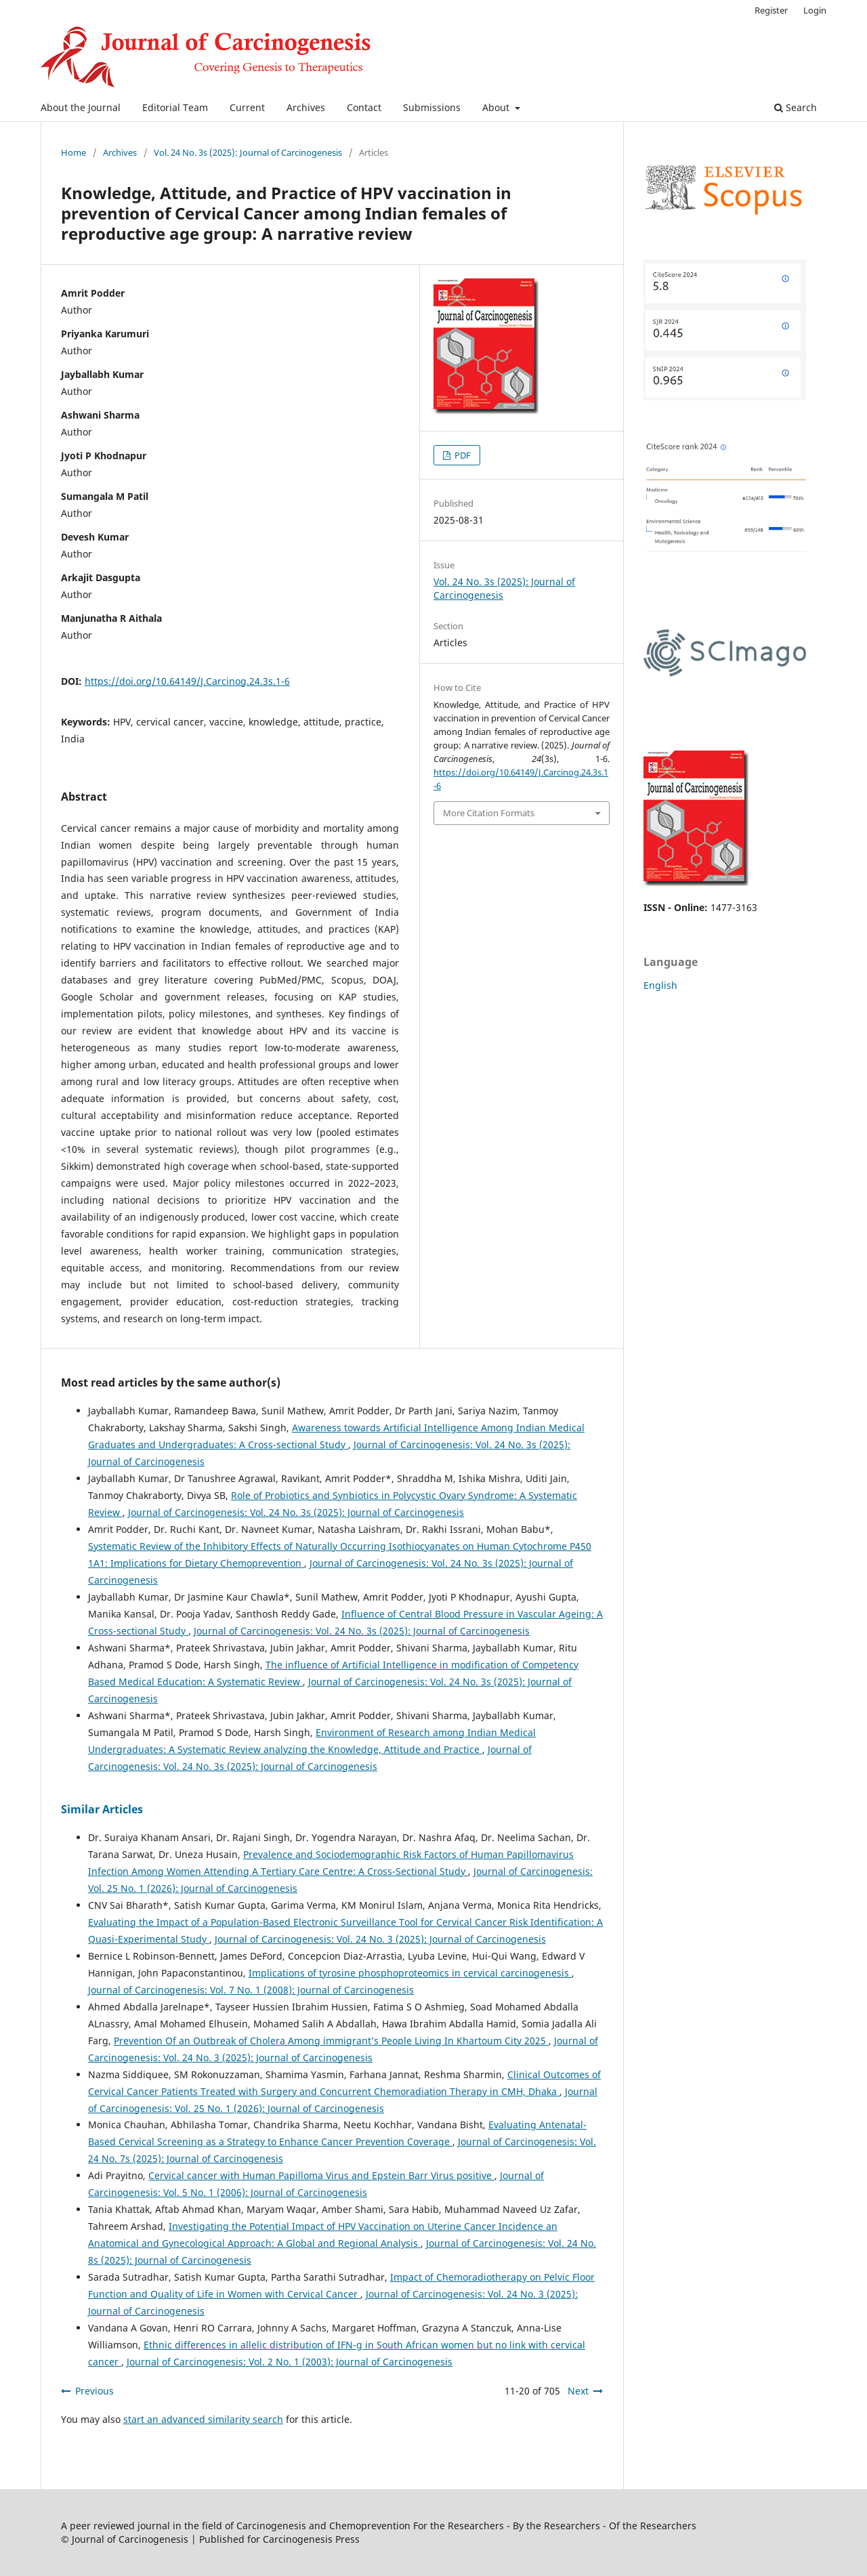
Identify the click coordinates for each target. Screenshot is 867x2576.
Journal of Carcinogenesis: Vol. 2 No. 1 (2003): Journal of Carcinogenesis (289, 2361)
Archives (306, 107)
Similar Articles (102, 1809)
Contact (364, 107)
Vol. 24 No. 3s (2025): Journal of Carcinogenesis (248, 152)
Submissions (432, 107)
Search (795, 107)
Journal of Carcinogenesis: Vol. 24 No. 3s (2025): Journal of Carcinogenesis (296, 1512)
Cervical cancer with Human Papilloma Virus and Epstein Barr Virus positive (321, 2175)
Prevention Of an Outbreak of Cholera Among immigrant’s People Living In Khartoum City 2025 (331, 2040)
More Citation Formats (488, 813)
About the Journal (81, 107)
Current (247, 107)
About (497, 107)
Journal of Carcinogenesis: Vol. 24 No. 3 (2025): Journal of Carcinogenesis (380, 1939)
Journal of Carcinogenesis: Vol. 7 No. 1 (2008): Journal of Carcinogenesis (251, 1989)
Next (578, 2390)
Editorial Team (175, 107)
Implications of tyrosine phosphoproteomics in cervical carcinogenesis (410, 1972)
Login (814, 10)
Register (771, 10)
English (660, 985)
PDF (461, 455)
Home (73, 152)
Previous (94, 2390)
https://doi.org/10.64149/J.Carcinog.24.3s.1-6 (187, 681)
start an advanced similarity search (203, 2419)
